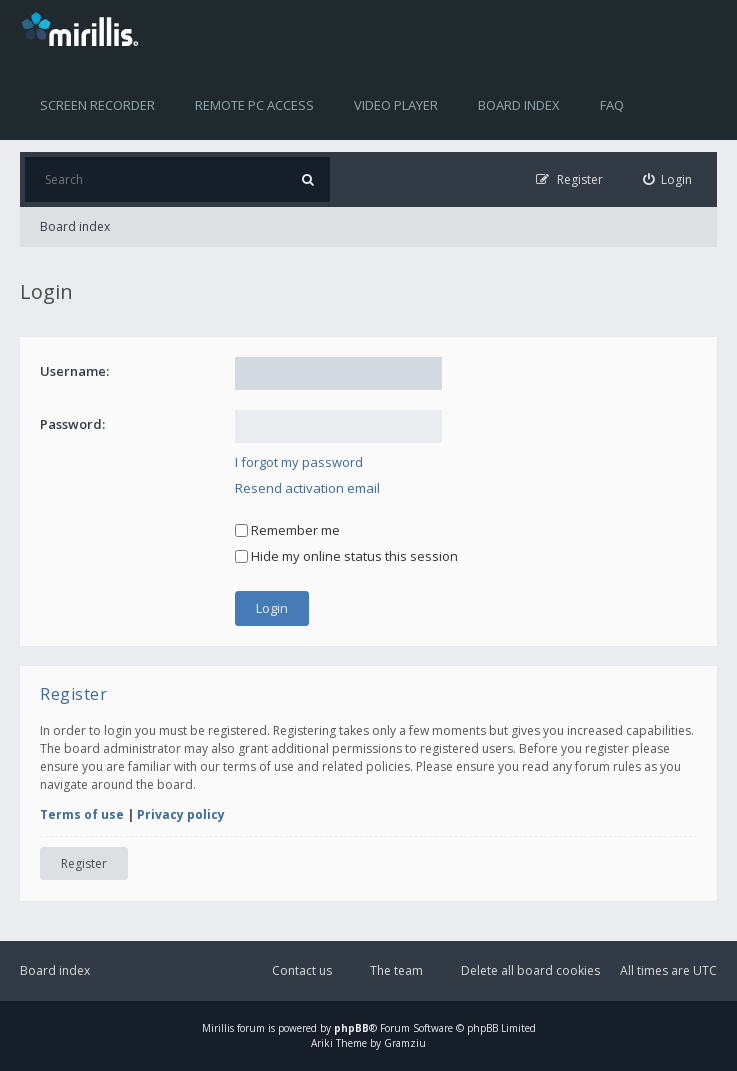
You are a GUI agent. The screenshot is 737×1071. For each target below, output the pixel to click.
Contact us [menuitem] (302, 970)
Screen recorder (97, 105)
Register (84, 863)
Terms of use (82, 814)
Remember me (287, 530)
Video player (396, 105)
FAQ (612, 105)
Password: (72, 424)
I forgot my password (299, 462)
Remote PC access (254, 105)
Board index (519, 105)
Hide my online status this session (346, 556)
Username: (74, 371)
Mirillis (218, 1028)
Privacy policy (181, 814)
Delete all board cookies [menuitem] (530, 970)
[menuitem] (668, 179)
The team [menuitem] (396, 970)
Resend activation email (307, 488)
